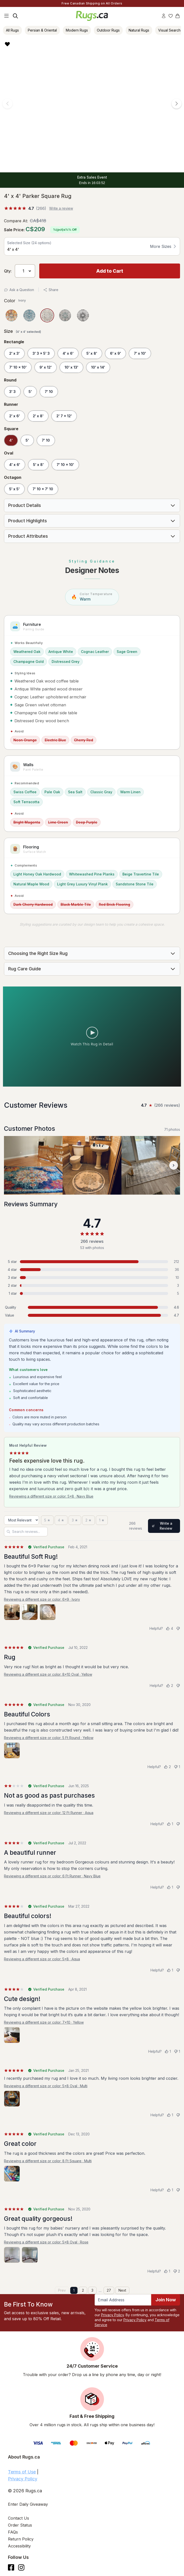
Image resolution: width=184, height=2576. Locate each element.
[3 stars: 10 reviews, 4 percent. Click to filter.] (92, 1277)
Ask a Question (19, 290)
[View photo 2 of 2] (30, 2255)
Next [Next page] (122, 2290)
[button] (84, 43)
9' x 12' (45, 367)
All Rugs (12, 30)
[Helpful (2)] (169, 1685)
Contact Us (18, 2518)
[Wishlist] (170, 15)
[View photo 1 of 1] (12, 1750)
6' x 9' (115, 353)
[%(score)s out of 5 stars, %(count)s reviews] (25, 208)
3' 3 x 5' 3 (41, 353)
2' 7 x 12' (64, 416)
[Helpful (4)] (169, 1628)
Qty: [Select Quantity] (8, 270)
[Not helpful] (178, 1628)
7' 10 (49, 391)
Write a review (61, 208)
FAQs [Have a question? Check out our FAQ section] (13, 2532)
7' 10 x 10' (18, 367)
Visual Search (169, 30)
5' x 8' (91, 353)
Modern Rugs (77, 30)
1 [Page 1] (73, 2290)
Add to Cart (109, 271)
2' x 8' (38, 416)
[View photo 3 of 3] (48, 1612)
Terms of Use (22, 2471)
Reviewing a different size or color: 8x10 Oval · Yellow (48, 1674)
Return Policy (21, 2539)
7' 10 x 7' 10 (43, 489)
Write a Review (162, 1525)
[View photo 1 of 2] (12, 2255)
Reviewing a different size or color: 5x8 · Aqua (42, 1959)
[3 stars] (75, 1520)
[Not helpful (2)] (176, 2271)
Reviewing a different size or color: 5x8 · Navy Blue (51, 1496)
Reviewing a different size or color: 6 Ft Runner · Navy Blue (52, 1876)
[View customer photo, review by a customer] (33, 1165)
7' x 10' (140, 353)
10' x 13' (71, 367)
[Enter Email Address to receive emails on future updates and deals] (123, 2300)
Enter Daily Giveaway (28, 2504)
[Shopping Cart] (177, 15)
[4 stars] (61, 1520)
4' (11, 440)
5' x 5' (14, 489)
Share (50, 290)
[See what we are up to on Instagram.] (21, 2567)
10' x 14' (98, 367)
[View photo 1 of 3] (12, 1612)
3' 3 (12, 391)
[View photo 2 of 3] (30, 1612)
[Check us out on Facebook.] (11, 2567)
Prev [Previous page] (62, 2290)
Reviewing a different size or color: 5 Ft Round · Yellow (48, 1738)
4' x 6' (68, 353)
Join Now (165, 2299)
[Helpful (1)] (170, 1823)
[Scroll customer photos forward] (173, 1165)
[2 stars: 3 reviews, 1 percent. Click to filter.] (92, 1285)
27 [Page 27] (109, 2290)
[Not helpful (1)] (177, 1766)
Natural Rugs (139, 30)
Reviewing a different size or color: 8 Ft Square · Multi (48, 2161)
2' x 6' (14, 416)
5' (30, 391)
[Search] (15, 15)
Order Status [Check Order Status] (20, 2525)
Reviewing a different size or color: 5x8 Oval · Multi (45, 2086)
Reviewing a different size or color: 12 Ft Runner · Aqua (48, 1813)
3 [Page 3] (92, 2290)
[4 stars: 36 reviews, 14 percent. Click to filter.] (92, 1269)
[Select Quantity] (25, 271)
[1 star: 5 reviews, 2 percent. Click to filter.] (92, 1293)
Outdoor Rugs (108, 30)
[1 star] (102, 1520)
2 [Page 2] (83, 2290)
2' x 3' (14, 353)
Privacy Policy (112, 2315)
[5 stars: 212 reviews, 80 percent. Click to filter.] (92, 1261)
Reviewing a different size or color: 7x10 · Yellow (44, 2022)
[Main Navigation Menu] (6, 15)
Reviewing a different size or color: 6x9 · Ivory (42, 1599)
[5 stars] (47, 1520)
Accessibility (19, 2545)
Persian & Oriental (42, 30)
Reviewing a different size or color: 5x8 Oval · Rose (46, 2242)
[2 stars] (88, 1520)
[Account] (163, 15)
